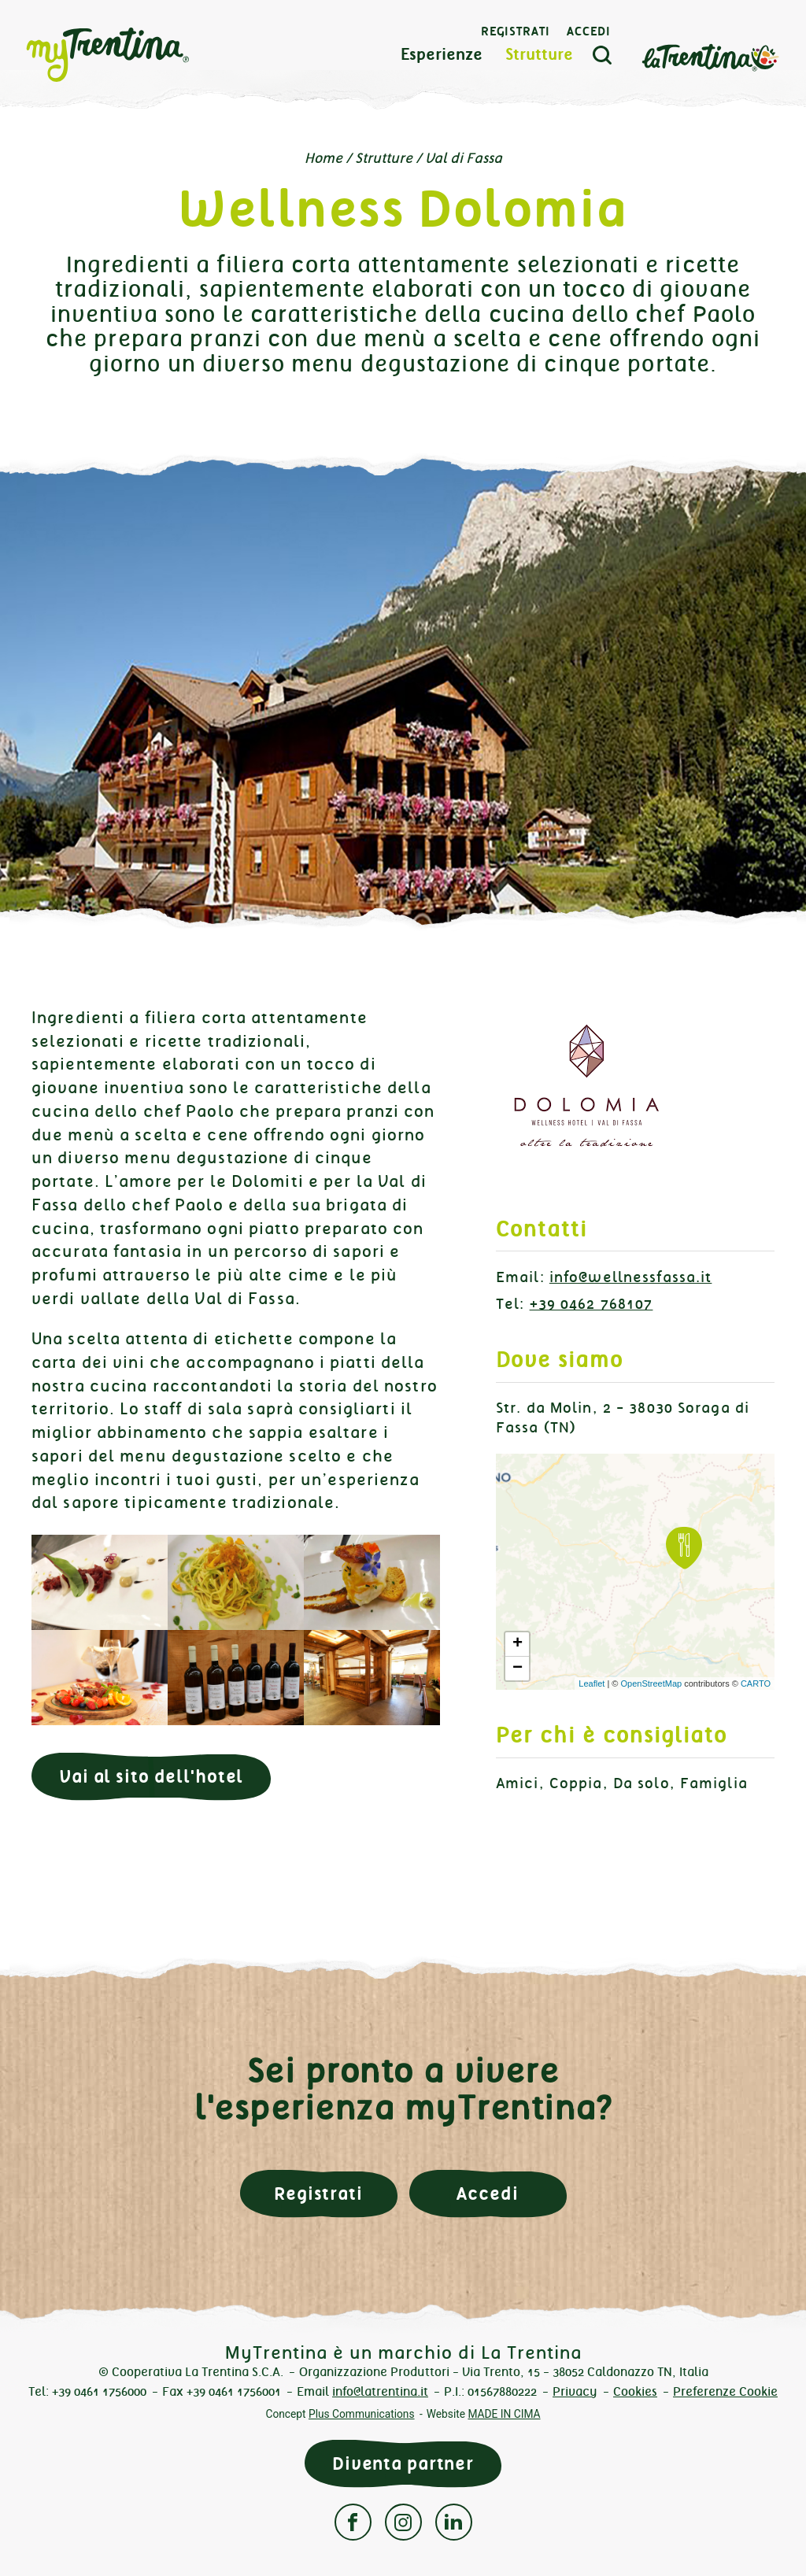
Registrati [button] (318, 2194)
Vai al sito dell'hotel (151, 1777)
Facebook (353, 2522)
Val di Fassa (463, 158)
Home (323, 158)
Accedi (589, 31)
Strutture (539, 55)
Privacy (575, 2391)
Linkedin (453, 2522)
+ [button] (517, 1644)
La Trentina (710, 56)
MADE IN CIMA (504, 2414)
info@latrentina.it (380, 2391)
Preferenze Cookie (725, 2391)
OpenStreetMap (651, 1683)
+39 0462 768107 (591, 1304)
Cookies (635, 2391)
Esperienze (441, 55)
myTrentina (135, 55)
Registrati (515, 31)
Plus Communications (362, 2414)
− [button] (517, 1668)
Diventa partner (403, 2464)
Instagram (403, 2522)
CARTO (756, 1683)
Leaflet (591, 1683)
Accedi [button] (487, 2194)
